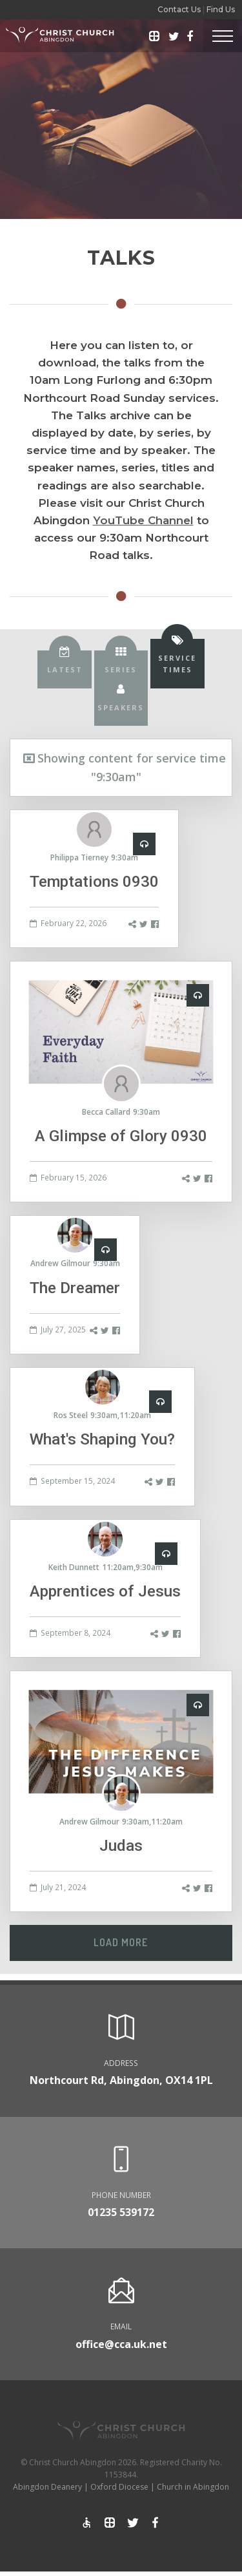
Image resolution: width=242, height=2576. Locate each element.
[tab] (64, 669)
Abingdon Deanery (47, 2486)
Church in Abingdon (193, 2486)
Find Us (221, 9)
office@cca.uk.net (121, 2344)
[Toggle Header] (222, 35)
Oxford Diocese (119, 2486)
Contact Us (179, 9)
